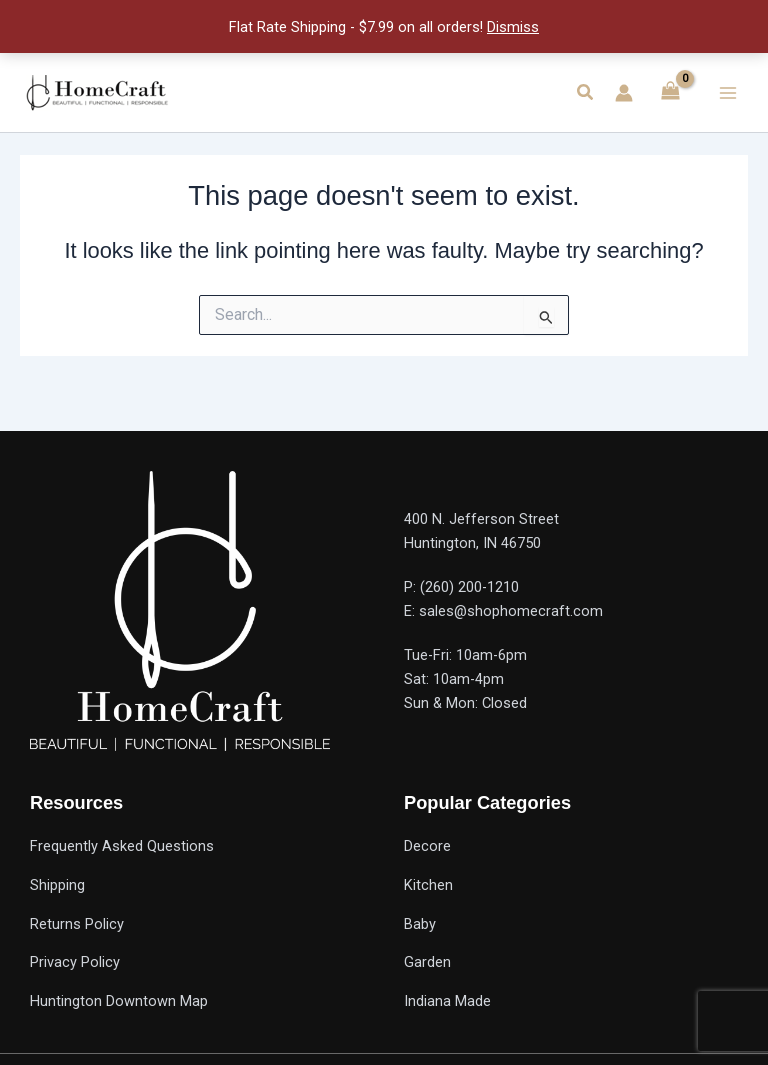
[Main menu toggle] (728, 92)
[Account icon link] (624, 93)
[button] (586, 92)
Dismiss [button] (513, 27)
